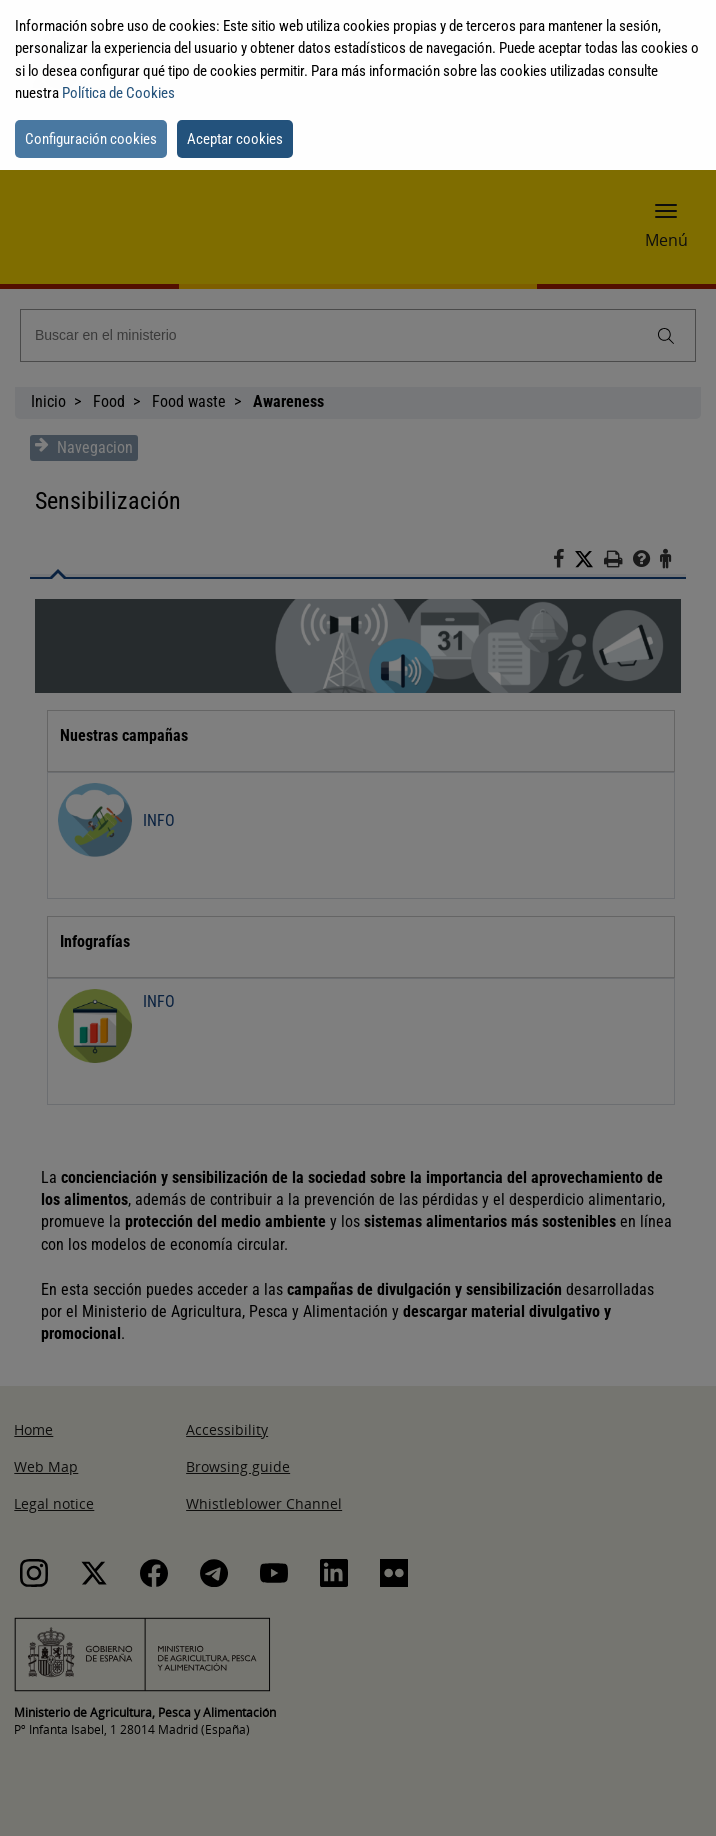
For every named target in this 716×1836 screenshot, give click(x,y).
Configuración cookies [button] (91, 139)
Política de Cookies (118, 93)
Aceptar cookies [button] (235, 139)
